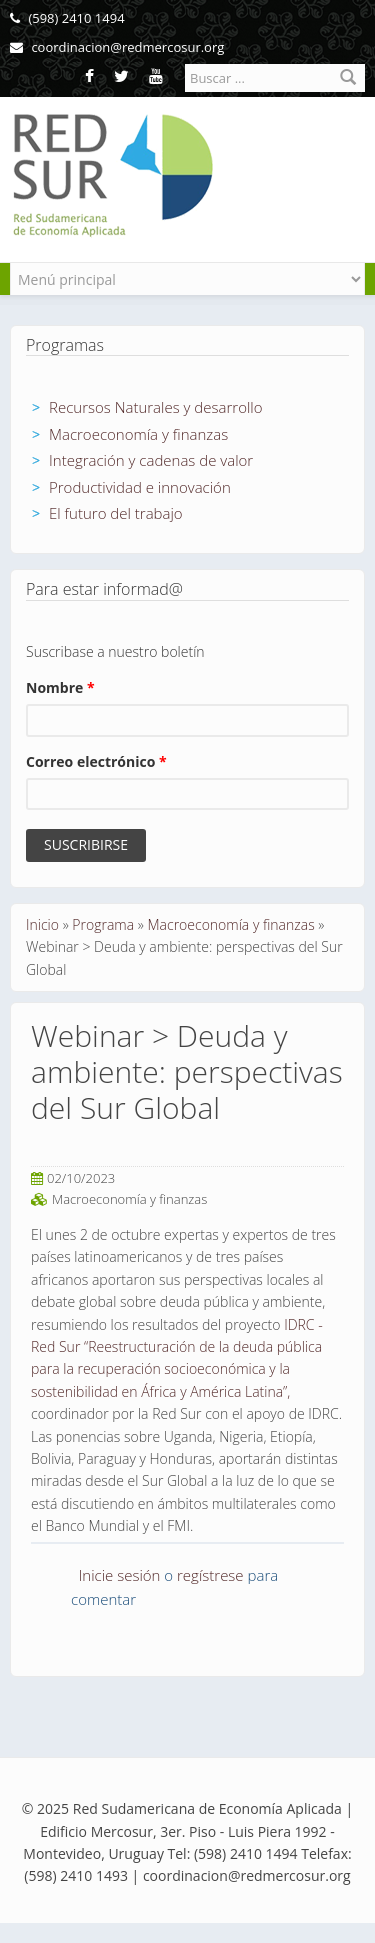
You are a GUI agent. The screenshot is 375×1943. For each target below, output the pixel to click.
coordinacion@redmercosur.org (117, 47)
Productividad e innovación (140, 487)
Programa (103, 924)
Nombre (60, 687)
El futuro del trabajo (116, 513)
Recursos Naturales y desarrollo (156, 407)
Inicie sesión (120, 1575)
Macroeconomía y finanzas (138, 434)
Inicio (42, 924)
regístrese (210, 1575)
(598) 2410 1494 (67, 18)
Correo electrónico (96, 761)
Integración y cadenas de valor (151, 460)
